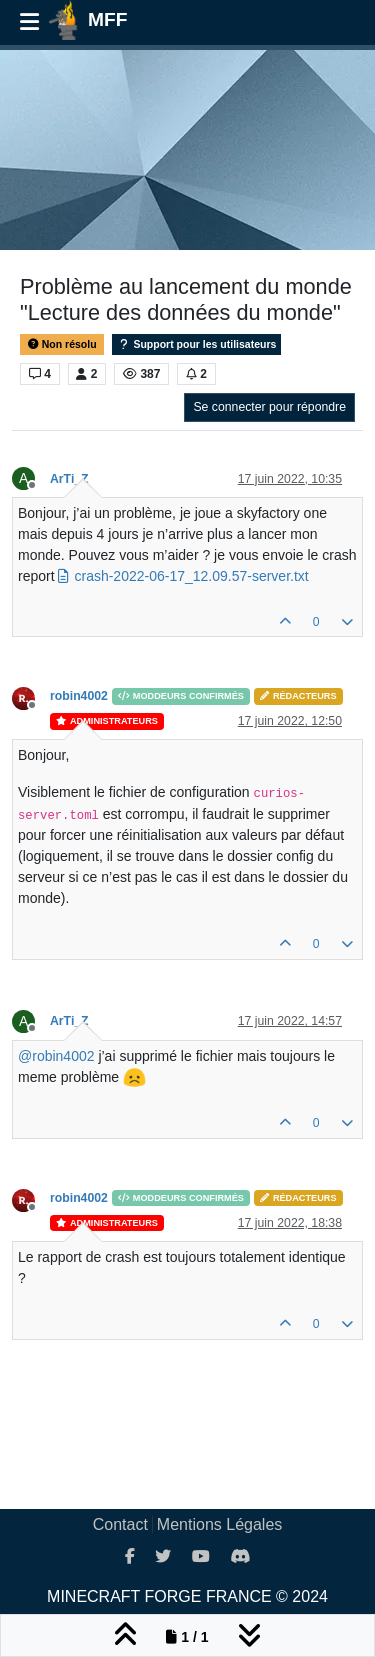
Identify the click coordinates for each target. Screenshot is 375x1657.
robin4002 (79, 696)
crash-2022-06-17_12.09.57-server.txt (191, 576)
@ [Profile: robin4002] (56, 1056)
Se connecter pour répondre (269, 407)
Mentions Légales (219, 1524)
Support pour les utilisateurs (196, 344)
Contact (120, 1524)
